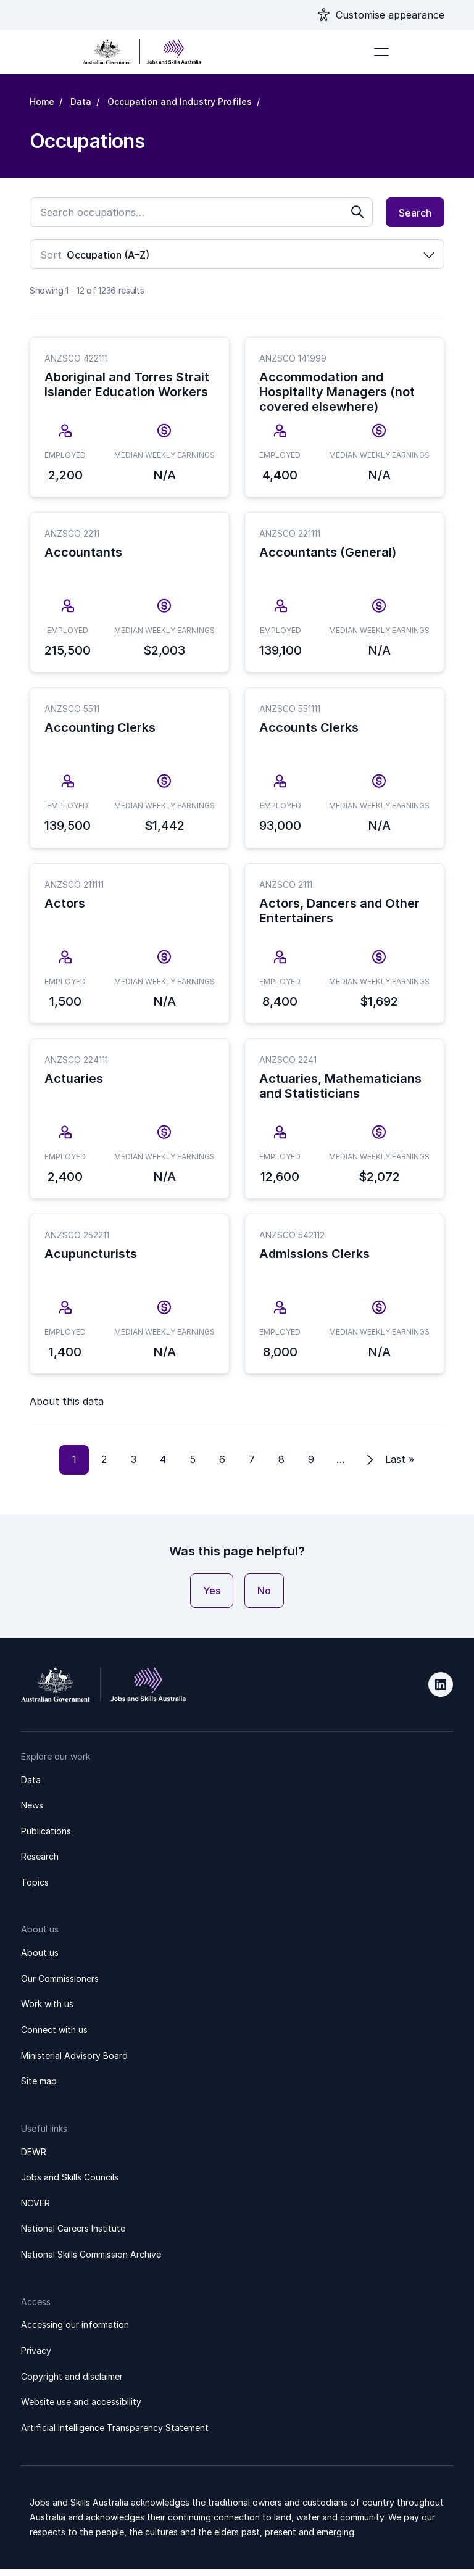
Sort (51, 255)
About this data (67, 1408)
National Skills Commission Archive (91, 2261)
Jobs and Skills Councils (69, 2184)
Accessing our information (75, 2331)
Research (40, 1863)
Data (80, 101)
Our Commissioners (60, 1985)
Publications (46, 1838)
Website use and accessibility (81, 2408)
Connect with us (54, 2036)
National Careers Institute (73, 2235)
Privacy (36, 2357)
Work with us (47, 2010)
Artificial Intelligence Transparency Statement (115, 2434)
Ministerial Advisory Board (74, 2062)
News (32, 1812)
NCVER (35, 2210)
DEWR (33, 2158)
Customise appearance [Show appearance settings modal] (390, 15)
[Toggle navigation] (381, 52)
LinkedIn (440, 1691)
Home (42, 101)
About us (40, 1959)
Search (415, 213)
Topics (35, 1889)
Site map (39, 2087)
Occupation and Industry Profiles (179, 101)
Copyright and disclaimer (72, 2382)
